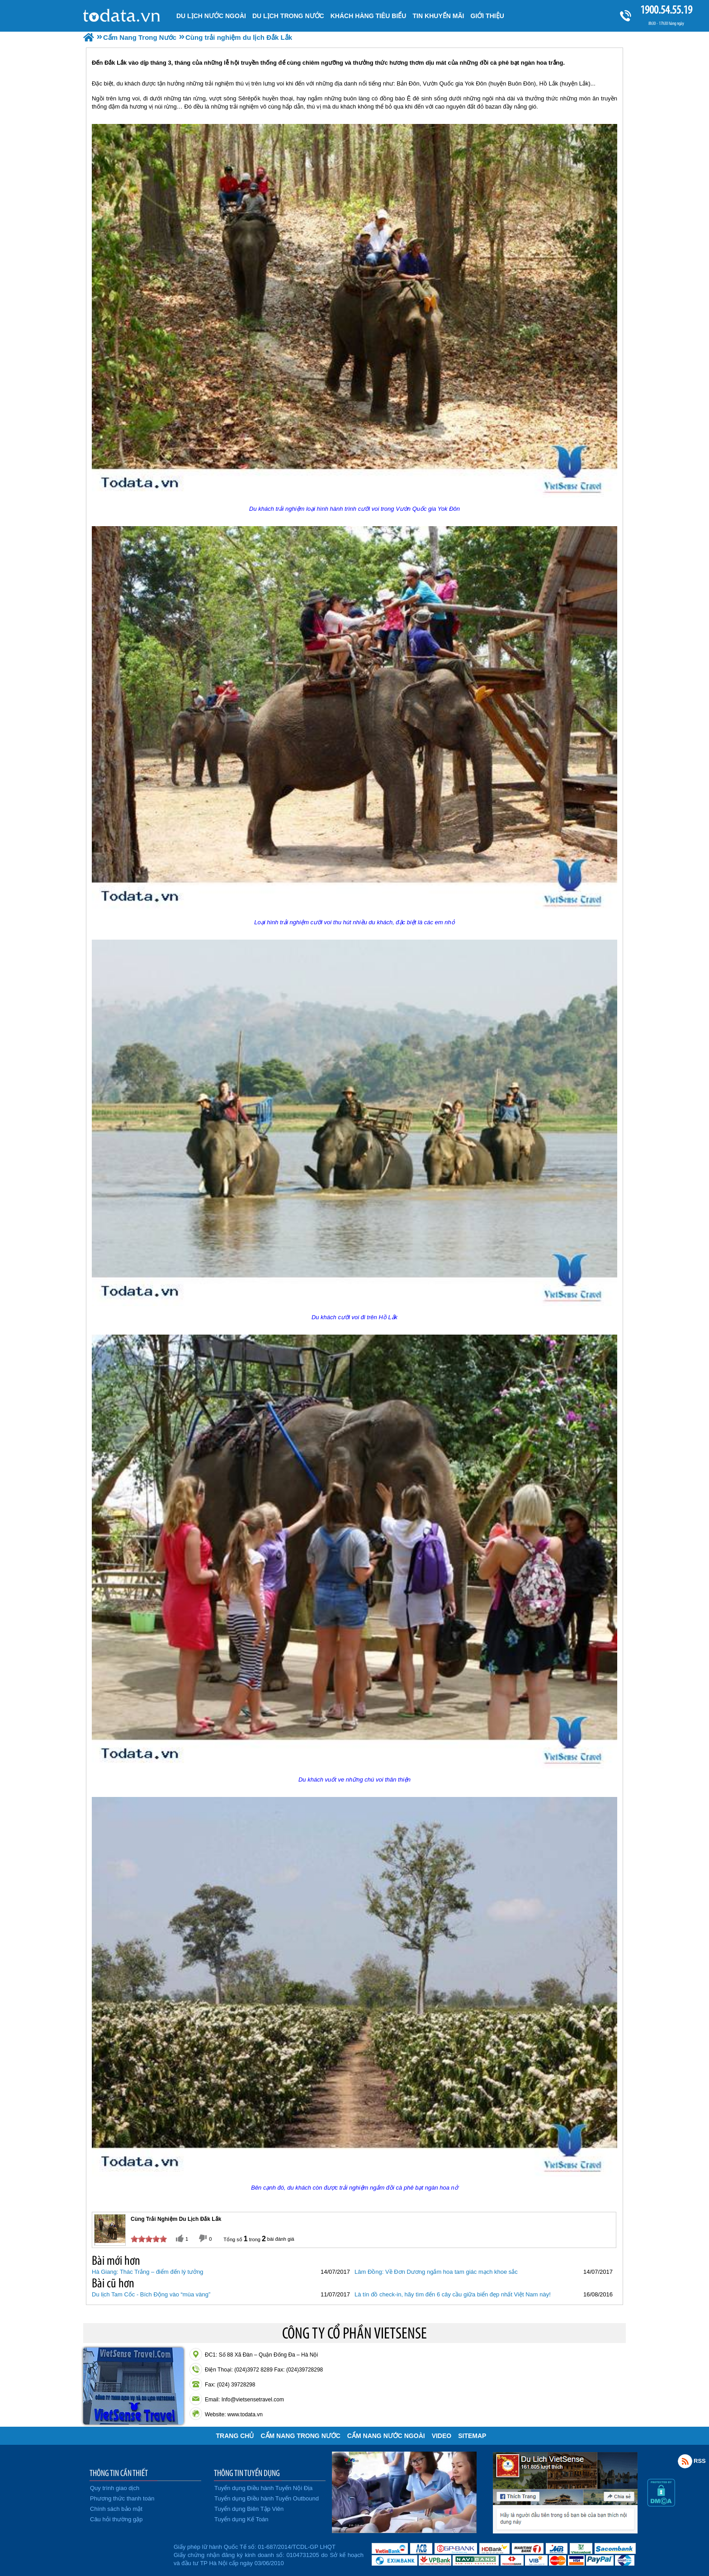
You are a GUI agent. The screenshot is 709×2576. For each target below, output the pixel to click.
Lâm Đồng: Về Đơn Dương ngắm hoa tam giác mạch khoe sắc (436, 2271)
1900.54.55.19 (666, 9)
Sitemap (472, 2435)
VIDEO (442, 2435)
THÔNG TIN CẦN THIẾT (119, 2472)
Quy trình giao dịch (114, 2488)
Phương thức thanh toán (122, 2498)
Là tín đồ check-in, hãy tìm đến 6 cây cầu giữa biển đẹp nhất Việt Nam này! (452, 2294)
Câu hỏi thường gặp (116, 2519)
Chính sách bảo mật (116, 2508)
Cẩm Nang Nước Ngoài (386, 2435)
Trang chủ (235, 2435)
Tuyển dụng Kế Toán (241, 2519)
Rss (685, 2461)
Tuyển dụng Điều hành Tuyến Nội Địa (263, 2488)
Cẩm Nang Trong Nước (300, 2435)
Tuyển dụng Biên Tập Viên (249, 2508)
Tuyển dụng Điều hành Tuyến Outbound (266, 2498)
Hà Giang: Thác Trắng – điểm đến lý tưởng (147, 2271)
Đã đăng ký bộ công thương (127, 2553)
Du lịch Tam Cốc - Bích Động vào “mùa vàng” (151, 2294)
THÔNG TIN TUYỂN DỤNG (247, 2472)
